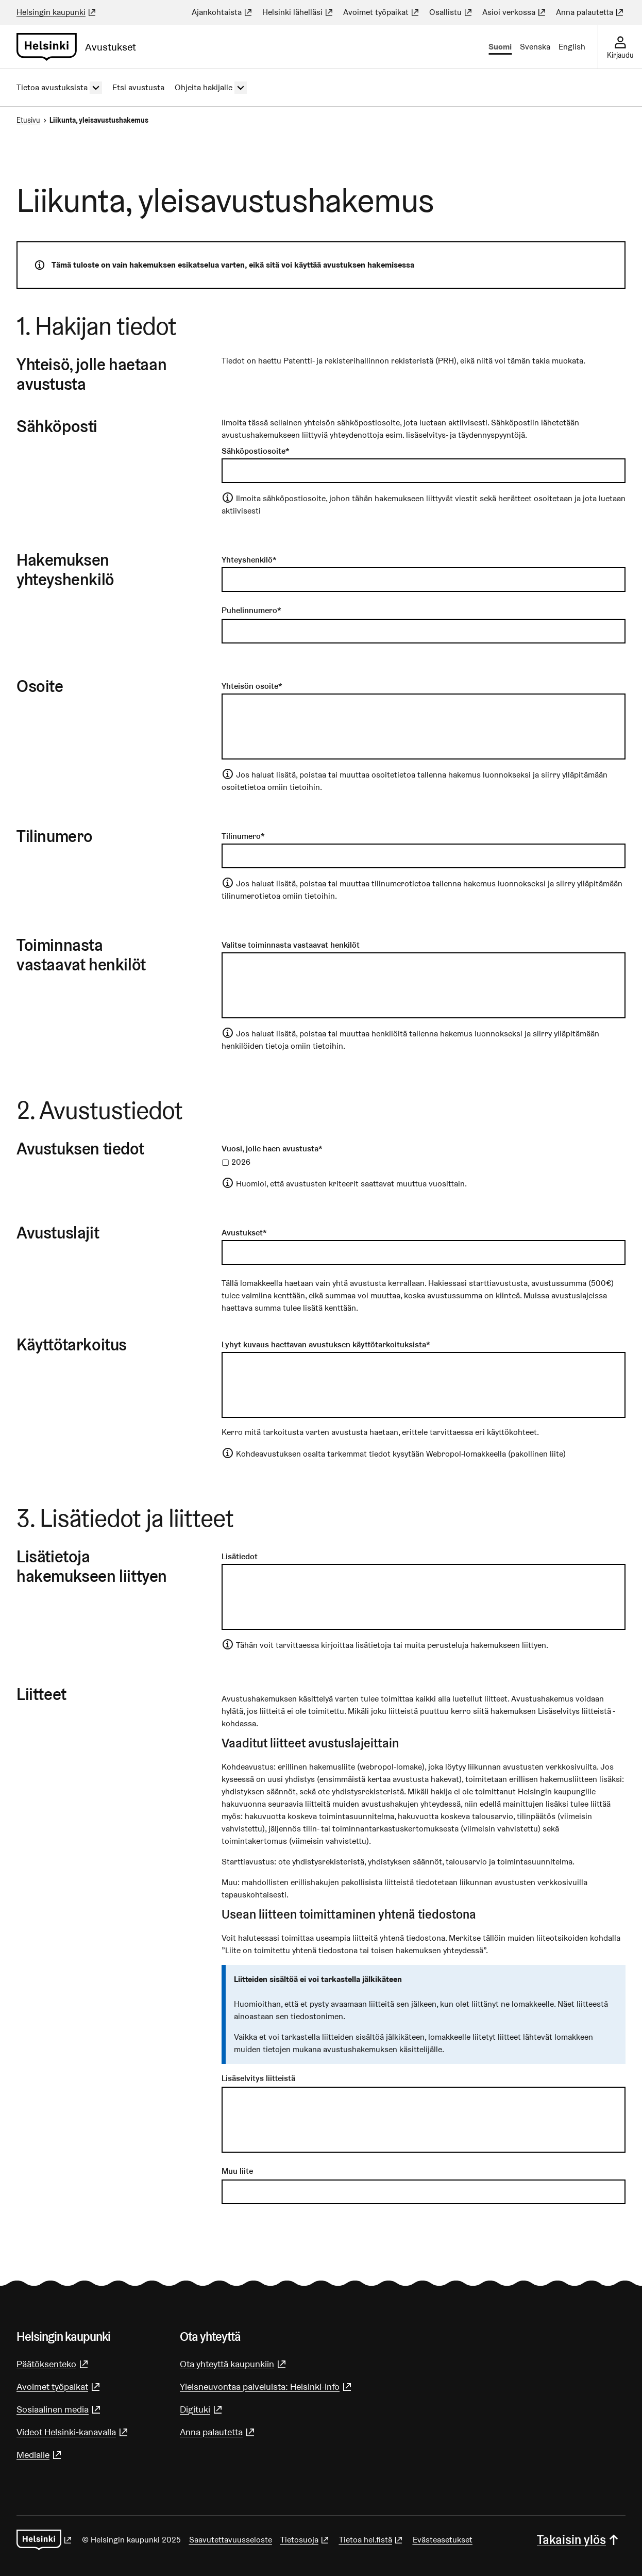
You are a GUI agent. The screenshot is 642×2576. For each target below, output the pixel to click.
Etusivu (28, 120)
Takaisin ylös (579, 2540)
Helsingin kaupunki (57, 12)
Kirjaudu (620, 55)
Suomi (500, 46)
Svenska (535, 46)
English (572, 46)
